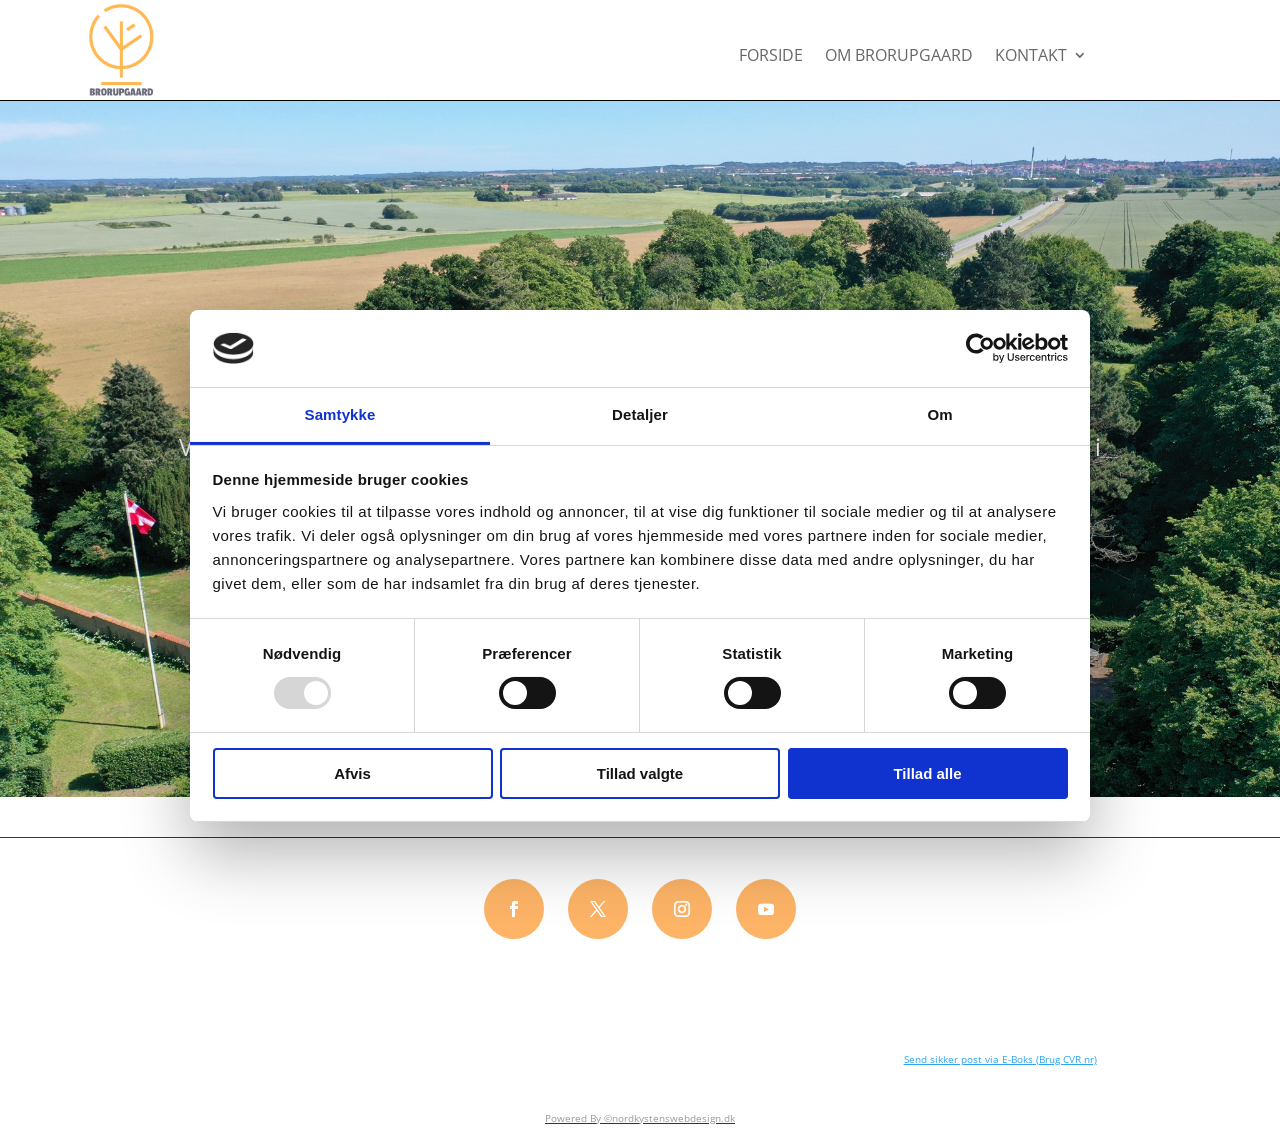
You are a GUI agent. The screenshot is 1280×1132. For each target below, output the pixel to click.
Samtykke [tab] (340, 414)
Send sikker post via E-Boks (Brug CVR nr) (1000, 1059)
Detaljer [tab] (640, 414)
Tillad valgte (640, 773)
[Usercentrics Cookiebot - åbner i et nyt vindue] (980, 348)
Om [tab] (939, 414)
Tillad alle (927, 773)
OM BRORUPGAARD (899, 57)
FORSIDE (771, 57)
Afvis (352, 773)
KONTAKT (1031, 57)
